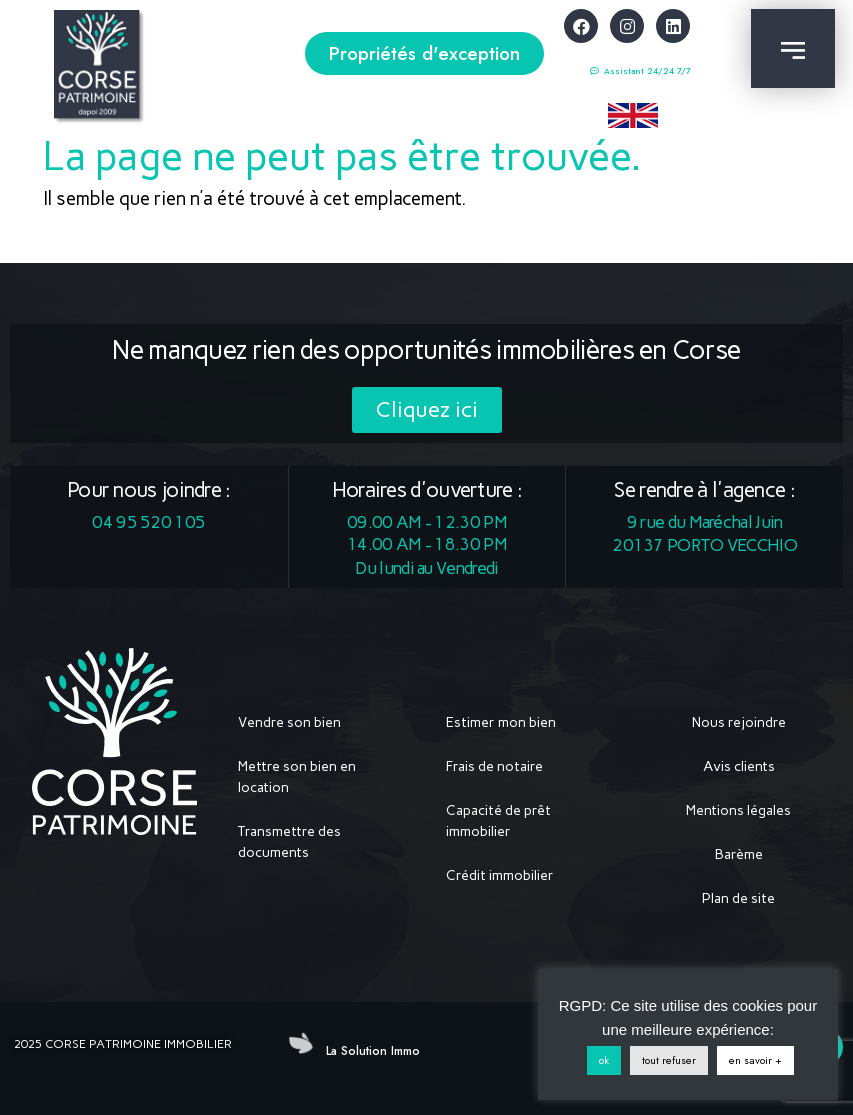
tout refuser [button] (669, 1060)
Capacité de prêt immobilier (498, 821)
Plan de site (738, 898)
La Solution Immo (373, 1051)
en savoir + (755, 1060)
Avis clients (739, 766)
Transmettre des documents (289, 842)
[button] (424, 53)
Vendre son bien (289, 722)
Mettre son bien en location (297, 777)
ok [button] (604, 1060)
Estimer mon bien (501, 722)
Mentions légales (738, 810)
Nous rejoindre (739, 722)
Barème (739, 854)
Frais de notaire (494, 766)
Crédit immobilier (500, 875)
